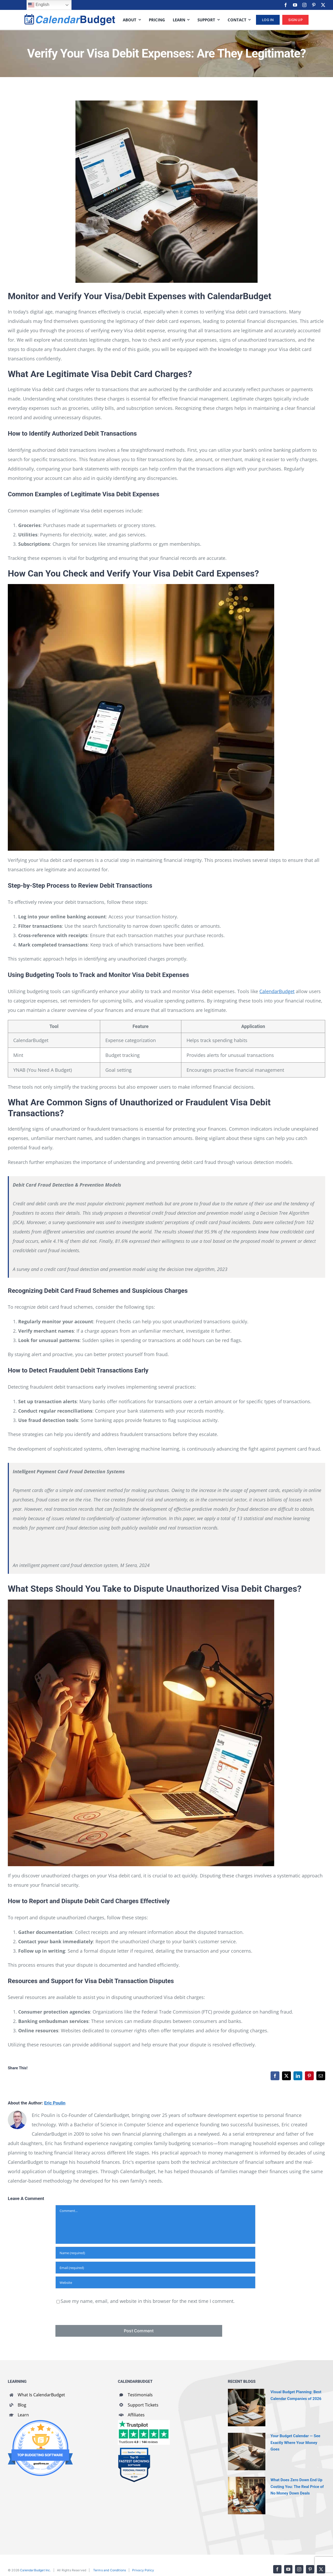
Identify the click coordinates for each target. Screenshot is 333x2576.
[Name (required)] (155, 2253)
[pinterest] (314, 5)
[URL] (155, 2282)
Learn (23, 2415)
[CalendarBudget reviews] (144, 2422)
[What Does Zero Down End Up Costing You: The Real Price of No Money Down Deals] (246, 2495)
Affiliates (136, 2415)
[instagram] (304, 5)
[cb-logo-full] (69, 16)
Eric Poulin (55, 2102)
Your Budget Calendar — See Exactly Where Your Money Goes (295, 2442)
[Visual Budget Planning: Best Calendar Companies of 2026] (246, 2407)
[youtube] (295, 5)
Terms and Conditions (109, 2570)
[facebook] (286, 5)
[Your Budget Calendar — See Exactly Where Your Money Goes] (246, 2451)
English (38, 5)
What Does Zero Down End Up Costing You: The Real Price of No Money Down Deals (297, 2486)
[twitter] (323, 5)
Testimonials (140, 2395)
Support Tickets (143, 2405)
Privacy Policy (143, 2570)
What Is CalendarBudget (41, 2395)
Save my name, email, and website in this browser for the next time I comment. (148, 2301)
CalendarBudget (276, 991)
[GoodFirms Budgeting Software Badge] (40, 2422)
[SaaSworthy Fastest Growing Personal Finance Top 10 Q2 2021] (134, 2450)
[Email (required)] (155, 2267)
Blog (22, 2405)
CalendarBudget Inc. (35, 2570)
